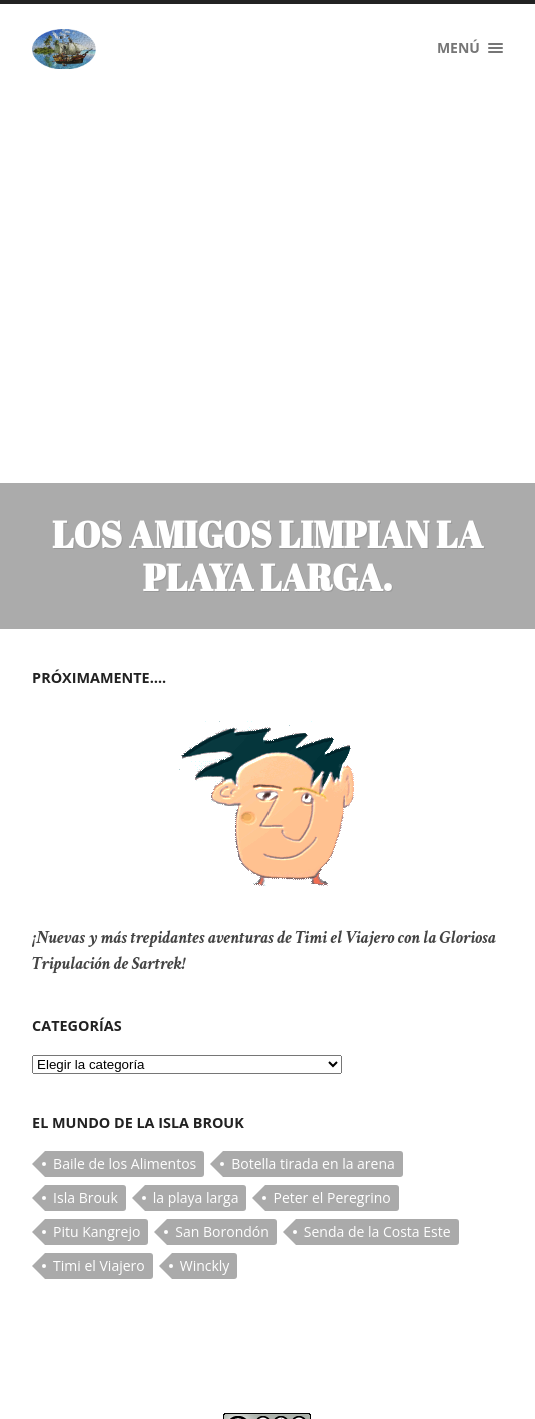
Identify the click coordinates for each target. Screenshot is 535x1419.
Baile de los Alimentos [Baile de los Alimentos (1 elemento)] (124, 1028)
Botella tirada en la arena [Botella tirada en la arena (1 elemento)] (313, 1028)
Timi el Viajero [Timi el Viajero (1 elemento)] (99, 1130)
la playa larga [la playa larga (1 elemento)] (196, 1062)
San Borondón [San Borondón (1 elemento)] (221, 1096)
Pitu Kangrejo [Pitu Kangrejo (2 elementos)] (96, 1096)
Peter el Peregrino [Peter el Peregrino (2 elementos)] (331, 1062)
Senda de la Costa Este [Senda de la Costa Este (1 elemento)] (377, 1096)
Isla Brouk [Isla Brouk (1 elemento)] (85, 1062)
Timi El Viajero (129, 1384)
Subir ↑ (479, 1384)
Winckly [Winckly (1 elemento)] (205, 1130)
